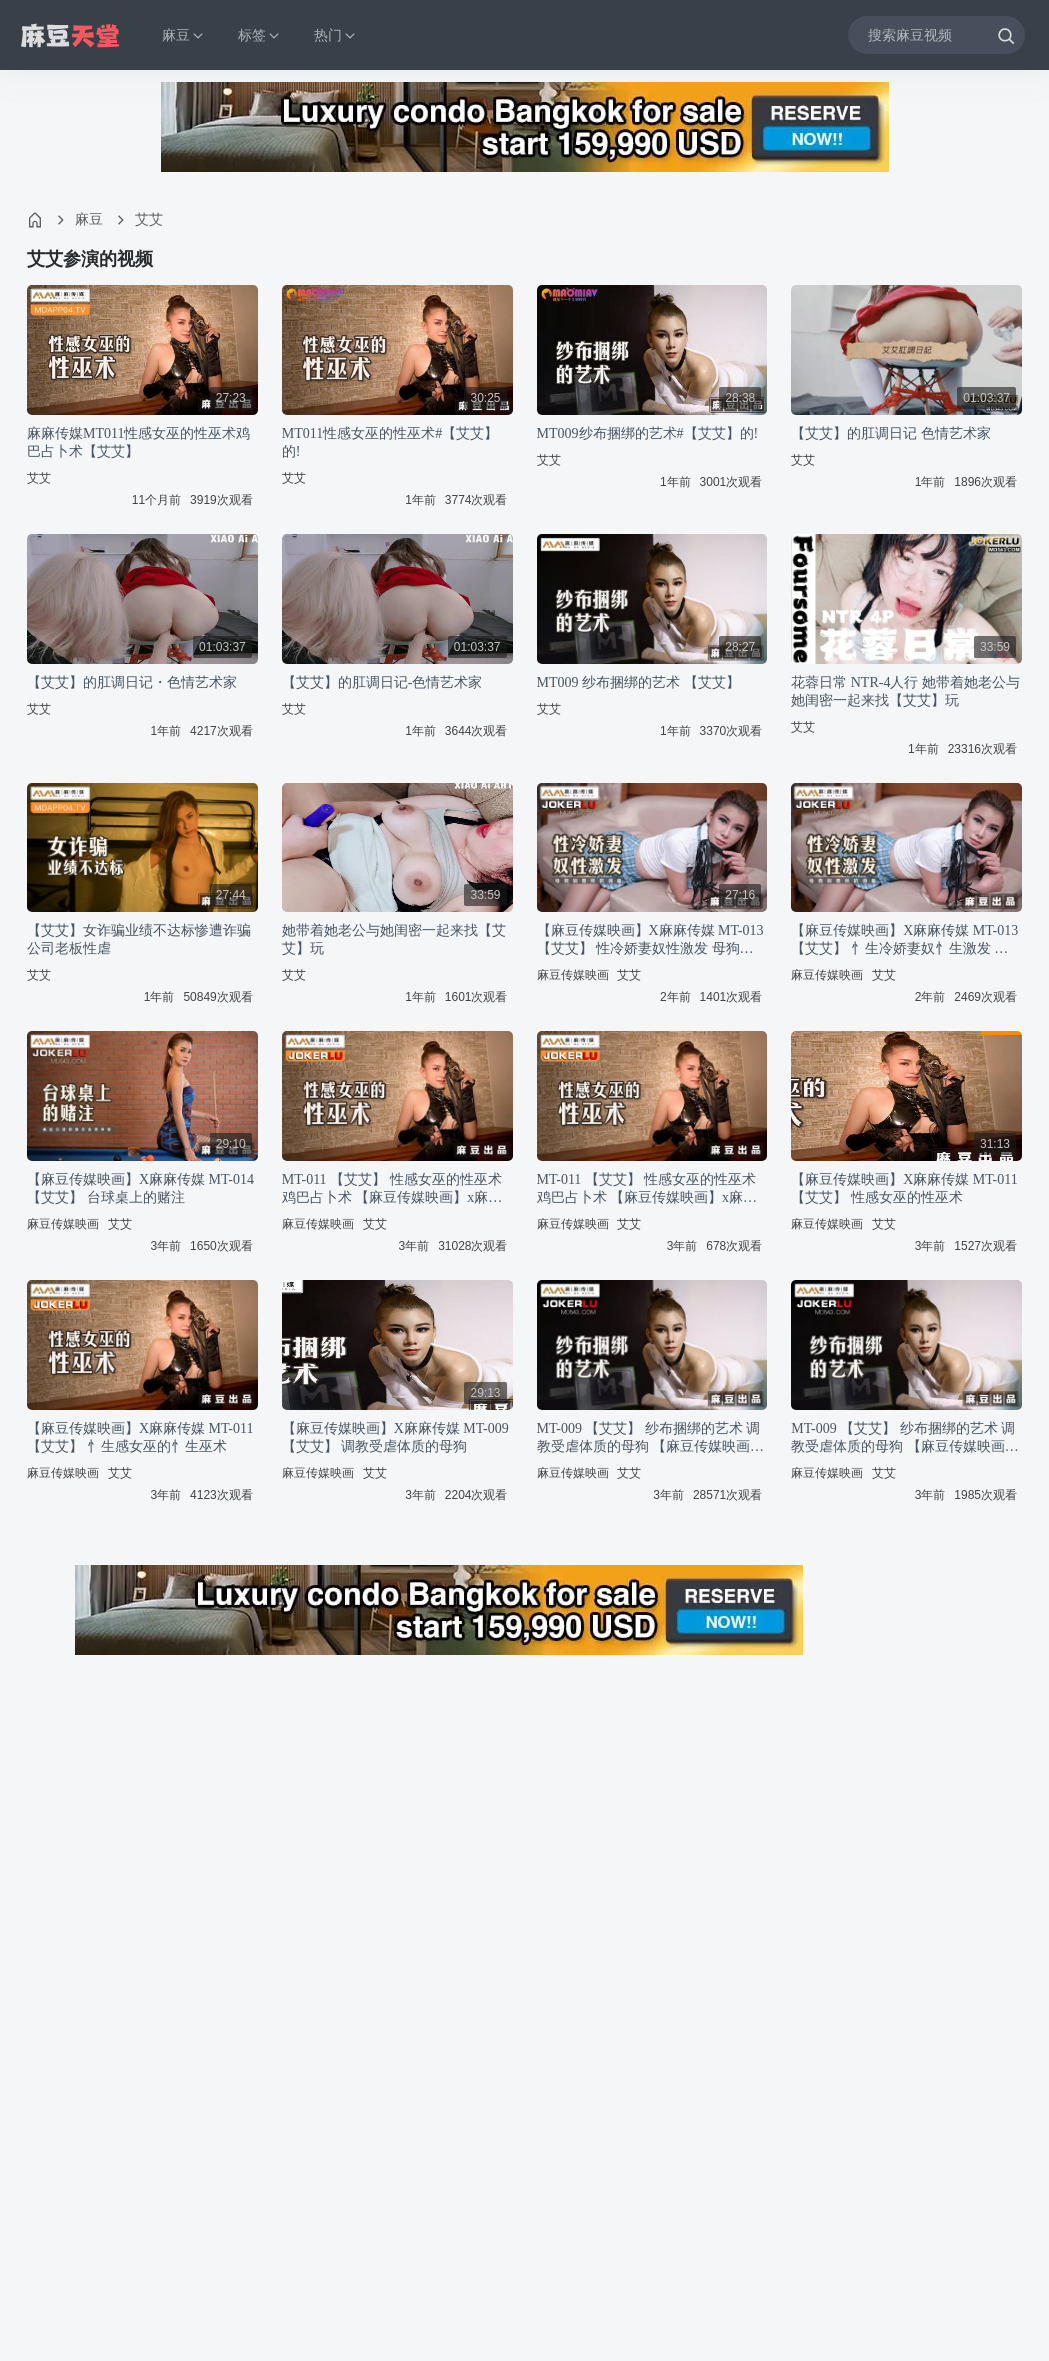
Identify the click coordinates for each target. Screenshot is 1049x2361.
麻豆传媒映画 (573, 975)
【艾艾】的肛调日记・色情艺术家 (132, 682)
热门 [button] (336, 35)
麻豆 (89, 219)
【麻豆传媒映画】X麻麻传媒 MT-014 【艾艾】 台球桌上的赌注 (140, 1188)
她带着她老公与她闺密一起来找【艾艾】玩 (394, 939)
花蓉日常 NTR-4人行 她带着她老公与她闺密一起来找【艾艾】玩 (905, 691)
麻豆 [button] (184, 35)
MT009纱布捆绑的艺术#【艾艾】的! (648, 433)
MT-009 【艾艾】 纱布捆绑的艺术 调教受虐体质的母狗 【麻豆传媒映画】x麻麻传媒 (651, 1438)
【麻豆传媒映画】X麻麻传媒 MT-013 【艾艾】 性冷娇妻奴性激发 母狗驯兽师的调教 (650, 940)
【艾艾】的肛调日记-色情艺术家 (382, 682)
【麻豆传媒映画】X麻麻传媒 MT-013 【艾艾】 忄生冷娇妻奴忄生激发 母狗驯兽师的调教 (904, 940)
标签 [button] (260, 35)
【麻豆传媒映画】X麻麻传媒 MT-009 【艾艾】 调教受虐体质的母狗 (395, 1437)
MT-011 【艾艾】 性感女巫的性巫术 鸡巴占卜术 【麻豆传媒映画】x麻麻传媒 (392, 1189)
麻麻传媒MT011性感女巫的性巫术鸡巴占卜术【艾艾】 (138, 442)
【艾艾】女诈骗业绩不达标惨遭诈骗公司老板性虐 (139, 939)
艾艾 (149, 219)
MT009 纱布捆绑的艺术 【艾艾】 (638, 682)
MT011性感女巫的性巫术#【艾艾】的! (390, 442)
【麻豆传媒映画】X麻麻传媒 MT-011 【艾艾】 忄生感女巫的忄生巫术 (140, 1437)
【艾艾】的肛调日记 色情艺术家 (891, 433)
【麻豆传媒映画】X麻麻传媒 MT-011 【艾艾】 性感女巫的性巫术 (904, 1188)
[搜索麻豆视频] (936, 34)
